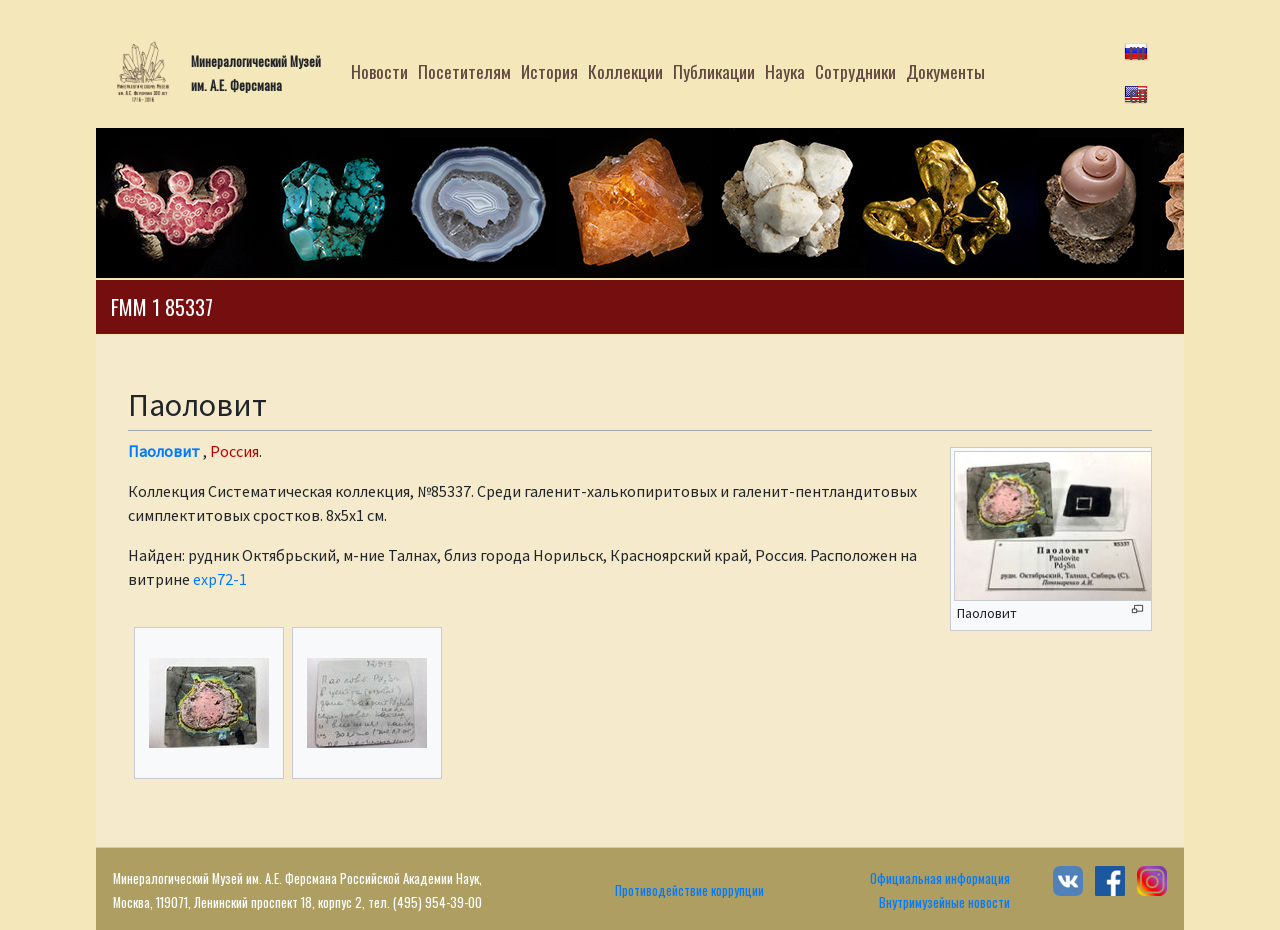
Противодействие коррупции (689, 890)
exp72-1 (220, 579)
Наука (785, 71)
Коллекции (625, 71)
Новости (379, 71)
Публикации (714, 71)
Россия (234, 451)
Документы (945, 71)
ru (1137, 50)
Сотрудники (855, 71)
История (549, 71)
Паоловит (164, 451)
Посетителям (464, 71)
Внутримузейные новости (944, 902)
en (1138, 93)
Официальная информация (940, 878)
